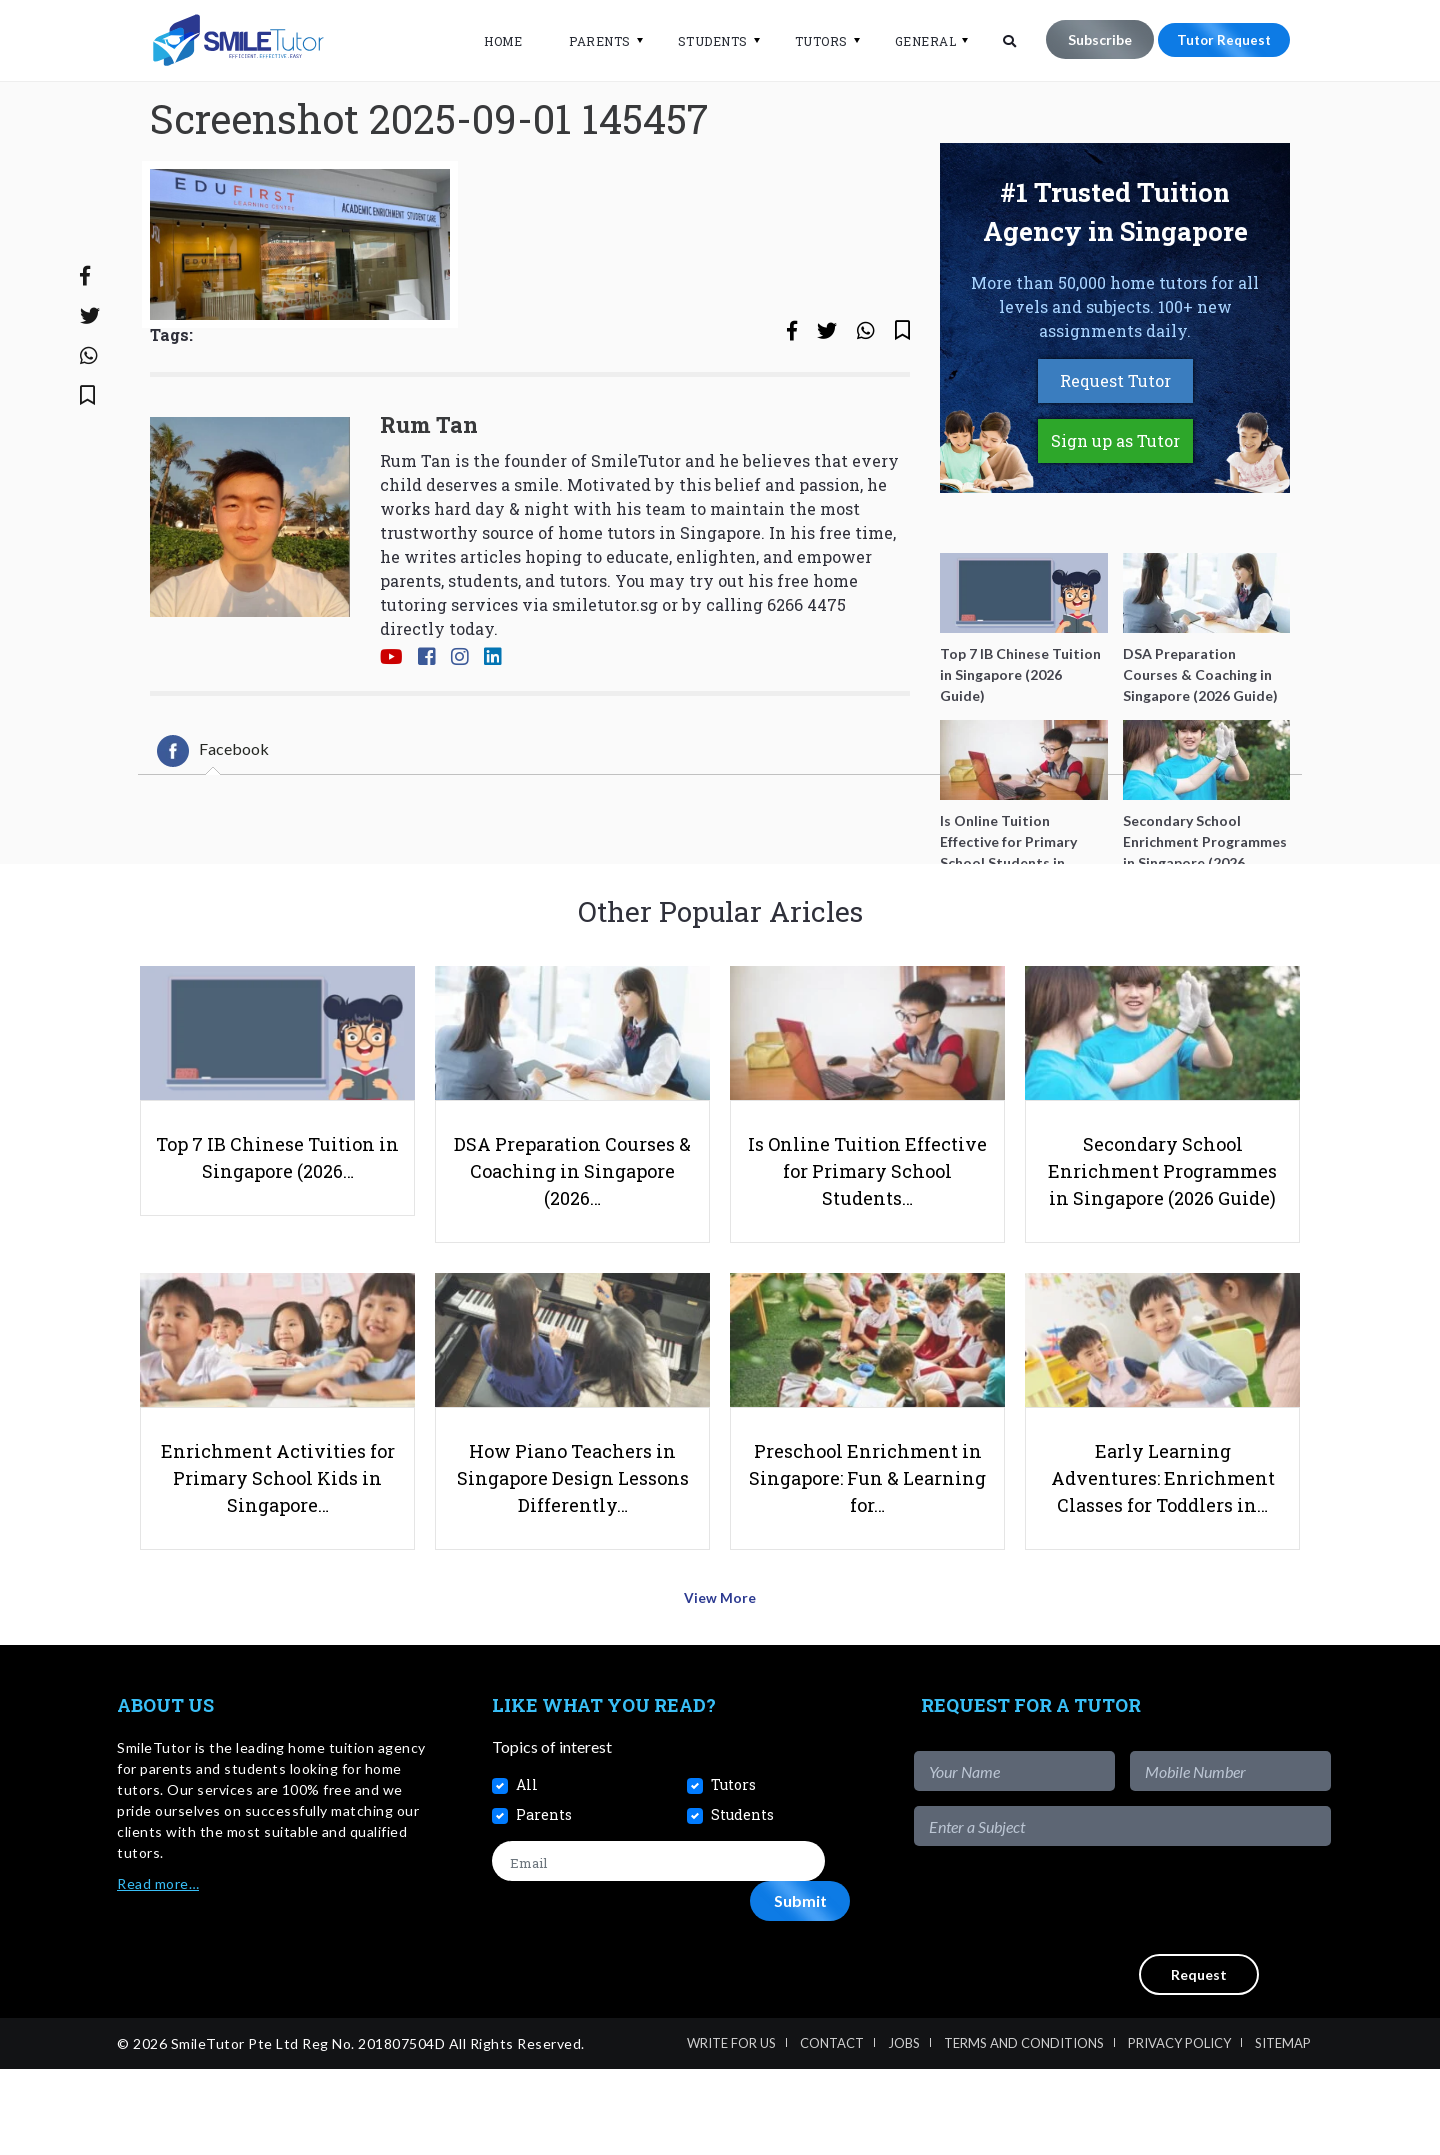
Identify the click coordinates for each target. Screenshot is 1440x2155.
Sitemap (1283, 2129)
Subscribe (1090, 39)
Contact (832, 2129)
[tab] (213, 817)
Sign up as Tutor (1115, 506)
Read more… (158, 1970)
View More (720, 1689)
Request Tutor (1115, 446)
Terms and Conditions (1024, 2129)
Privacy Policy (1179, 2129)
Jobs (904, 2129)
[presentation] (1179, 1987)
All (527, 1871)
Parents (590, 41)
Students (703, 41)
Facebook (213, 817)
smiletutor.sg (605, 669)
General (916, 41)
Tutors (811, 41)
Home (493, 41)
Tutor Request (1219, 39)
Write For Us (731, 2129)
